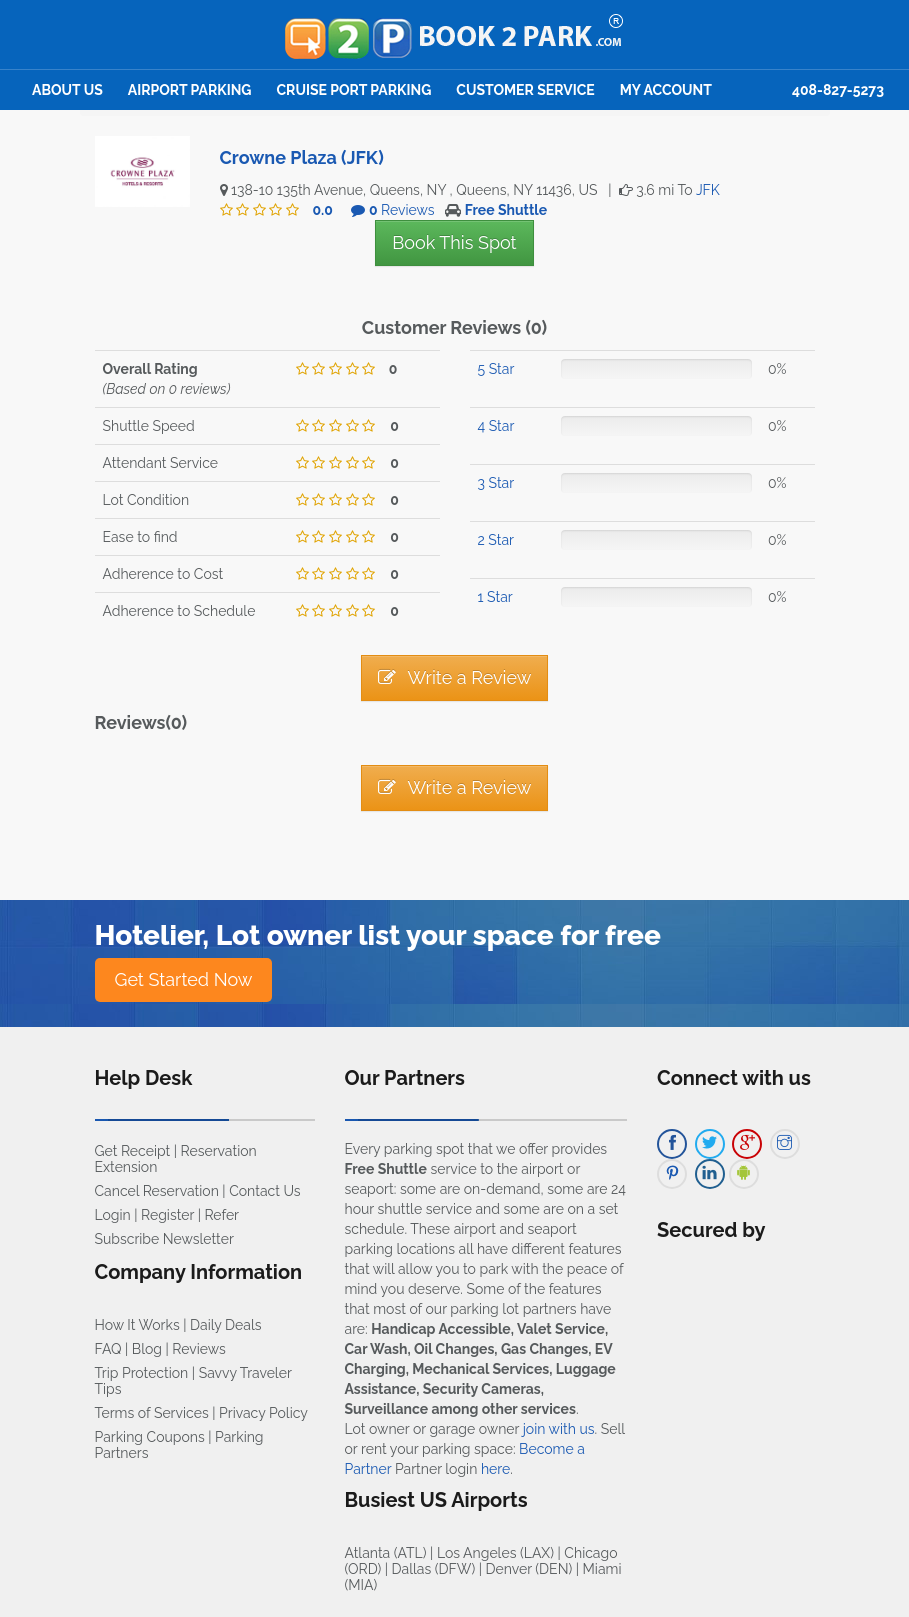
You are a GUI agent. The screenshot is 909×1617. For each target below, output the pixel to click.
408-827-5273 (838, 90)
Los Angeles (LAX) (495, 1553)
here (495, 1469)
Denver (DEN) (529, 1569)
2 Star (496, 540)
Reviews (198, 1349)
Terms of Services (152, 1413)
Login (113, 1215)
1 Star (495, 597)
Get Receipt (133, 1151)
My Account (666, 90)
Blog (147, 1349)
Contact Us (264, 1191)
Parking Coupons (150, 1437)
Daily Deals (225, 1325)
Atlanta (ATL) (386, 1553)
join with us (559, 1429)
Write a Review (455, 677)
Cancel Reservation (157, 1191)
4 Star (496, 426)
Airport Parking (190, 90)
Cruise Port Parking (354, 90)
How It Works (137, 1325)
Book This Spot (454, 242)
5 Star (496, 369)
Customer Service (525, 90)
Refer (221, 1215)
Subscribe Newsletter (164, 1239)
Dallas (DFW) (434, 1569)
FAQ (108, 1349)
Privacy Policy (263, 1413)
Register (167, 1215)
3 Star (496, 483)
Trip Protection (142, 1373)
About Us (67, 90)
